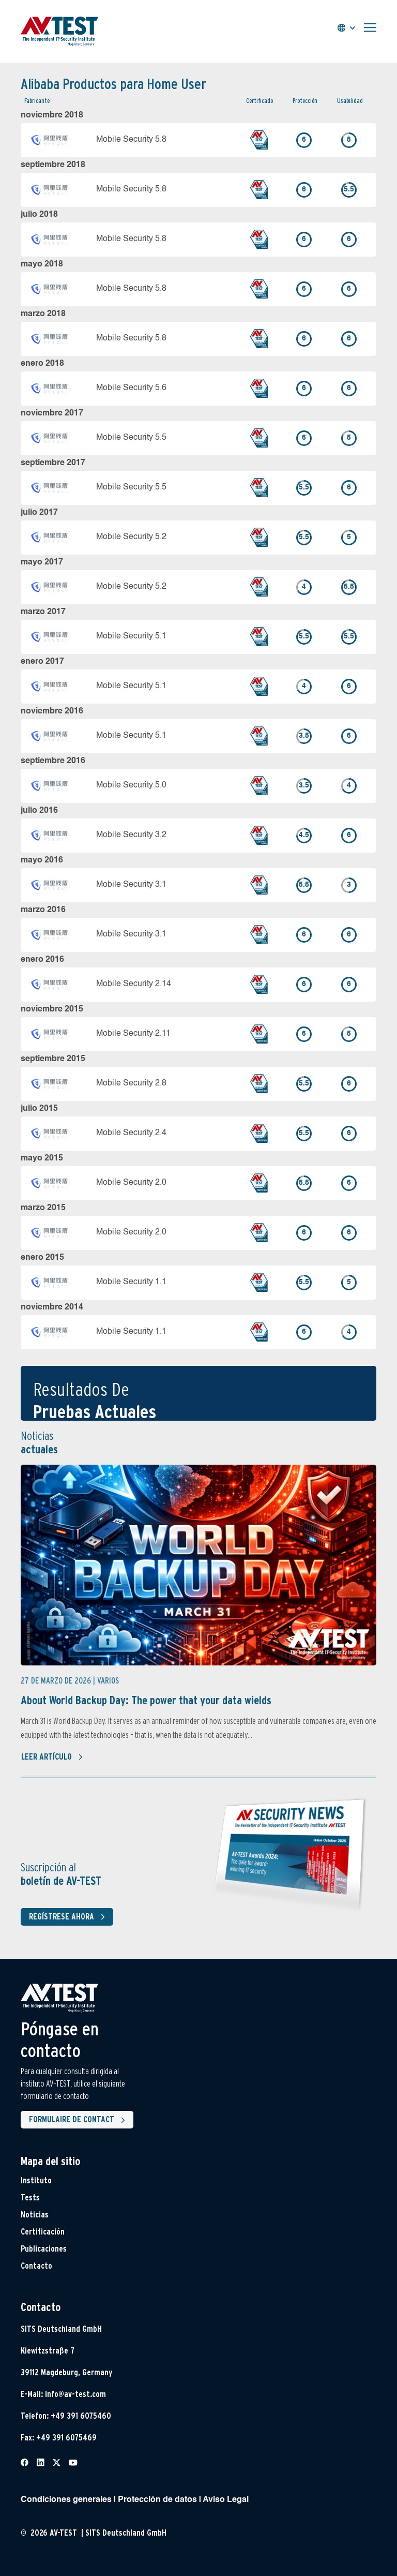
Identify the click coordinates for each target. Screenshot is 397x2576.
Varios (108, 1681)
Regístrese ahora (69, 1917)
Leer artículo (52, 1757)
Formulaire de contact (79, 2120)
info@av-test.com (75, 2394)
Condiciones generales (66, 2500)
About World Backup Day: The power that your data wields (146, 1700)
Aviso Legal (226, 2500)
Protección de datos (157, 2500)
